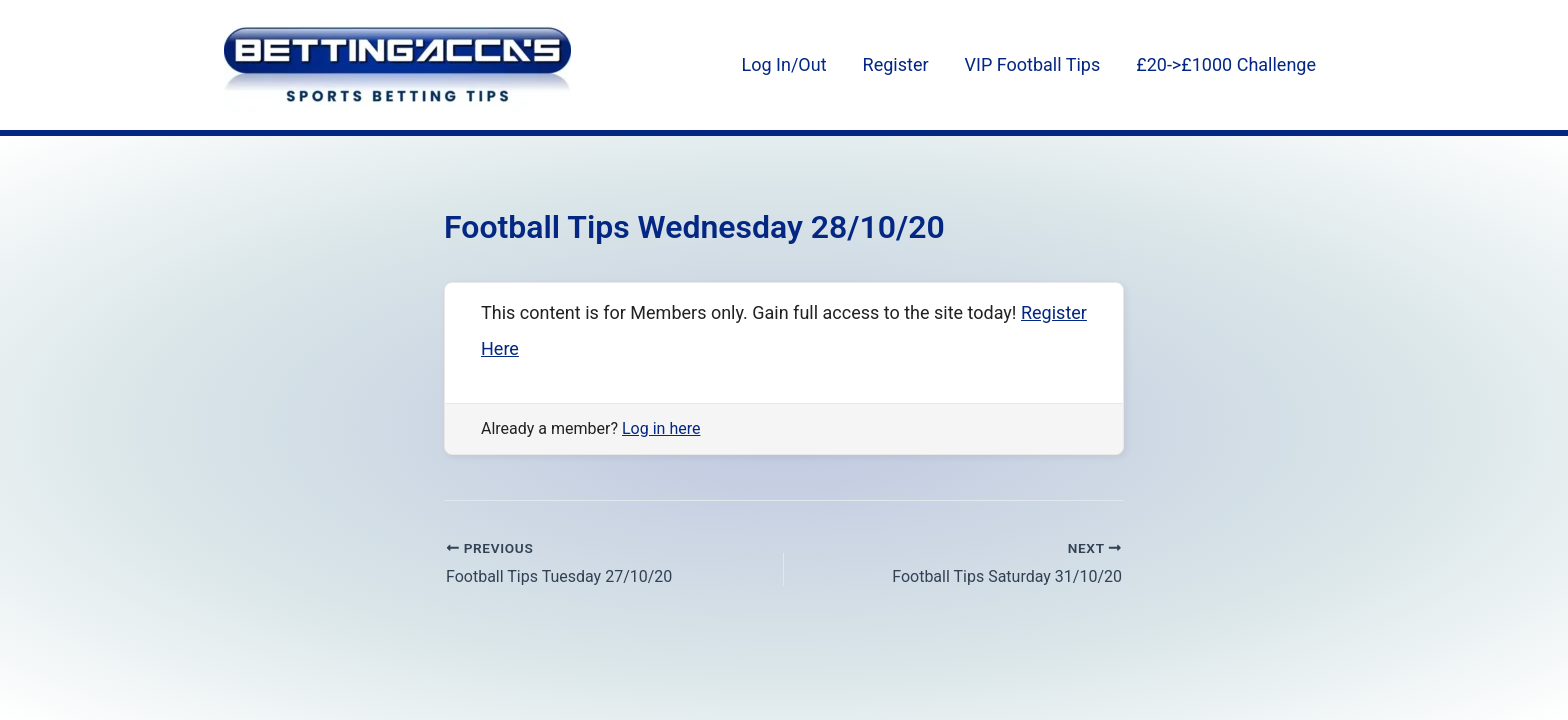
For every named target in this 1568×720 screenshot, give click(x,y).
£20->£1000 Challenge (1226, 64)
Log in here (661, 428)
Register (896, 64)
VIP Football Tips (1033, 64)
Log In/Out (784, 64)
